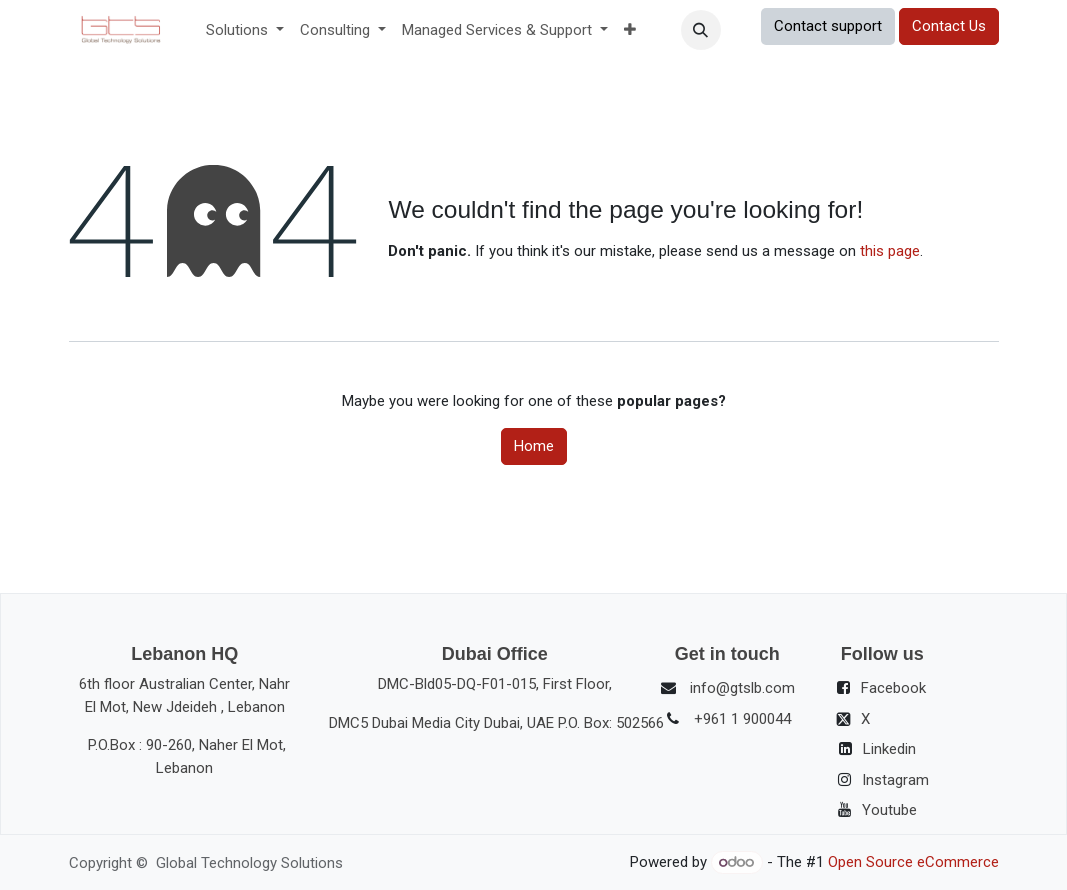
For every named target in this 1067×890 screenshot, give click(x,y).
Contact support (828, 26)
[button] (701, 30)
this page (890, 251)
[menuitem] (245, 30)
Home (534, 446)
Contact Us (949, 26)
